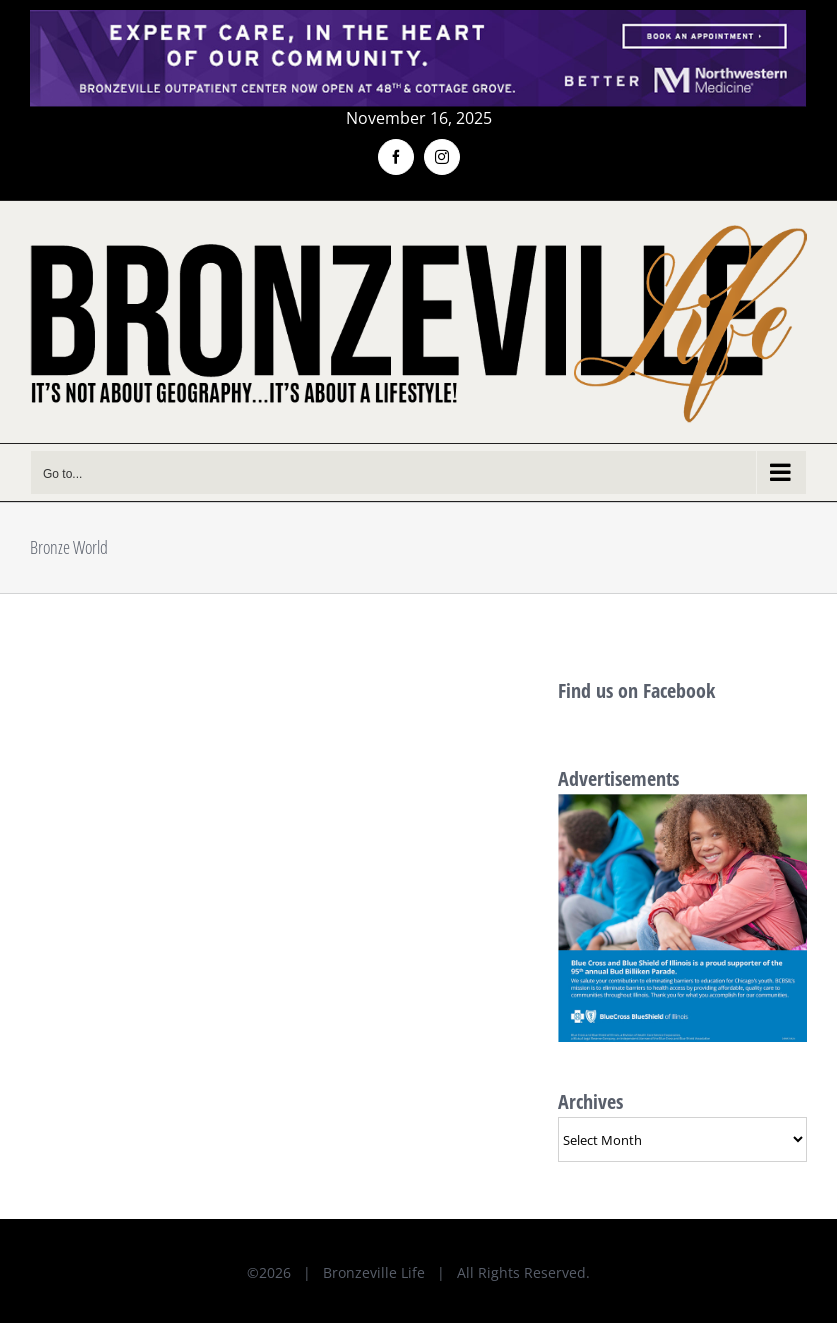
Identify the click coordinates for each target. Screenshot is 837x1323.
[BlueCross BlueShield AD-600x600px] (682, 804)
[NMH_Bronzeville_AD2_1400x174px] (418, 22)
